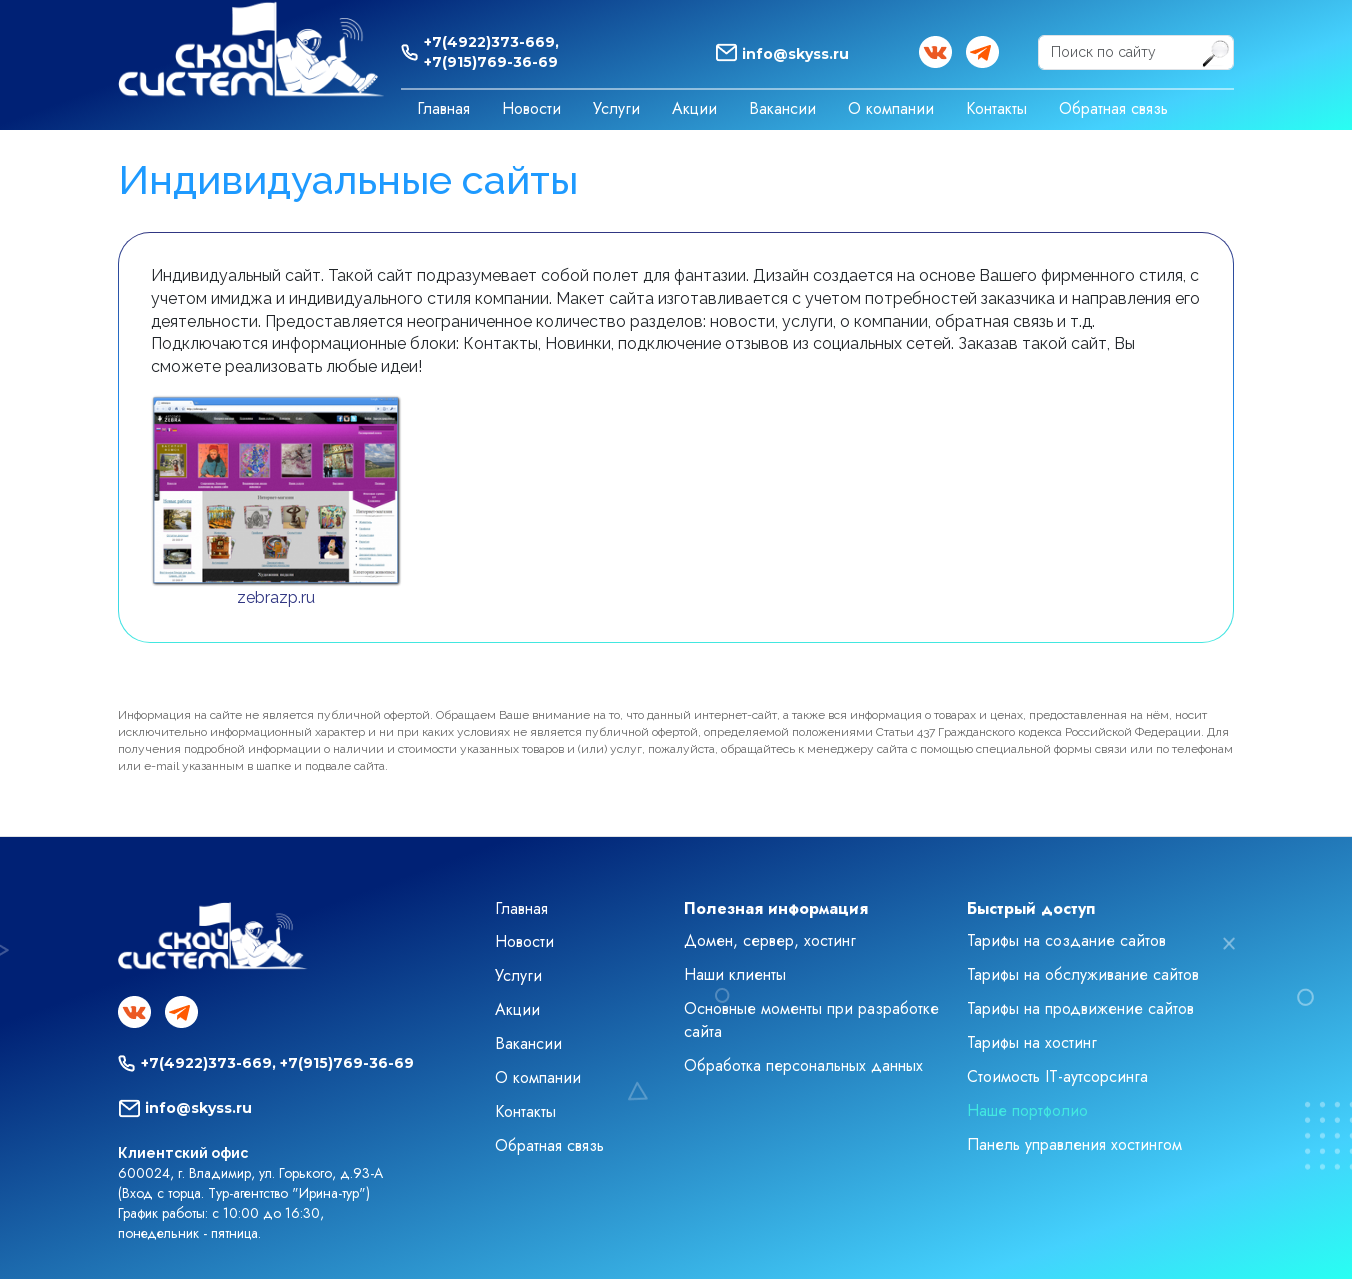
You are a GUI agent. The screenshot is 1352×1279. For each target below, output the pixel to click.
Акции (694, 108)
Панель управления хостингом (1074, 1144)
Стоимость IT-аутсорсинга (1057, 1076)
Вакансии (782, 108)
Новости (531, 108)
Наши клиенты (735, 974)
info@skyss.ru (795, 54)
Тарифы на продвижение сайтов (1080, 1008)
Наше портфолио (1027, 1110)
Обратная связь (1113, 108)
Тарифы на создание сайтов (1066, 940)
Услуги (616, 108)
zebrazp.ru (276, 597)
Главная (443, 108)
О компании (891, 108)
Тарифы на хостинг (1032, 1042)
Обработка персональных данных (803, 1065)
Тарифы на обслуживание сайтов (1083, 974)
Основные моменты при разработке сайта (811, 1020)
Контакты (996, 108)
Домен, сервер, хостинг (770, 940)
